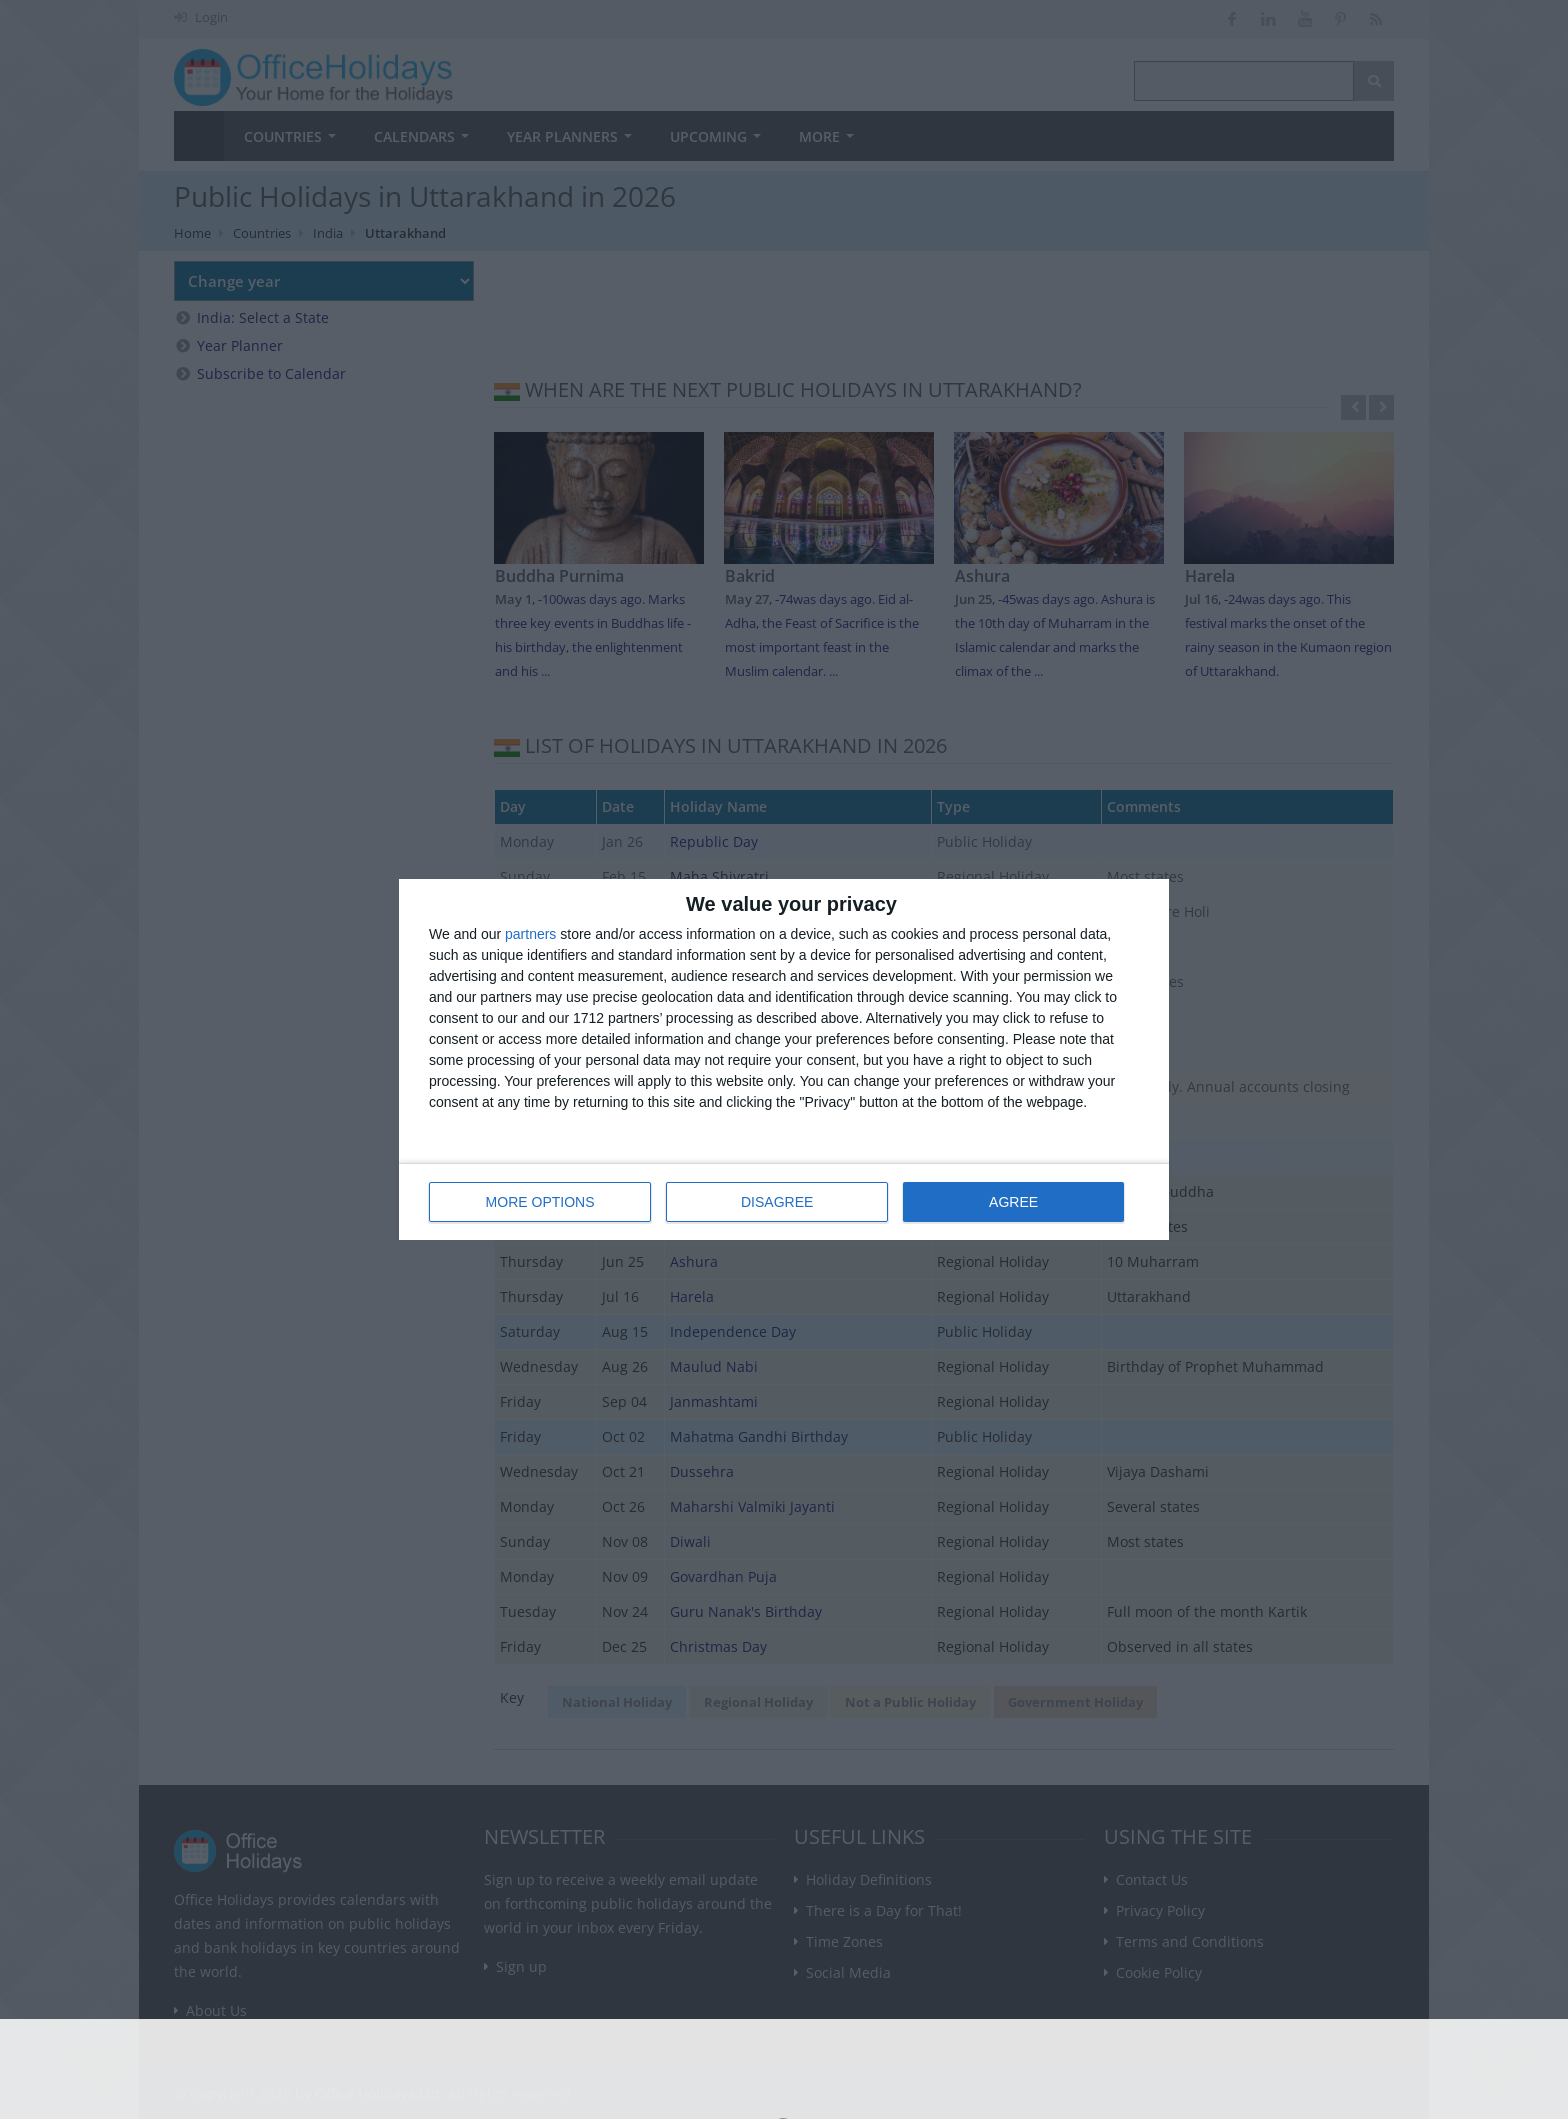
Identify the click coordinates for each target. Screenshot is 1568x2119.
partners (530, 934)
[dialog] (784, 1059)
